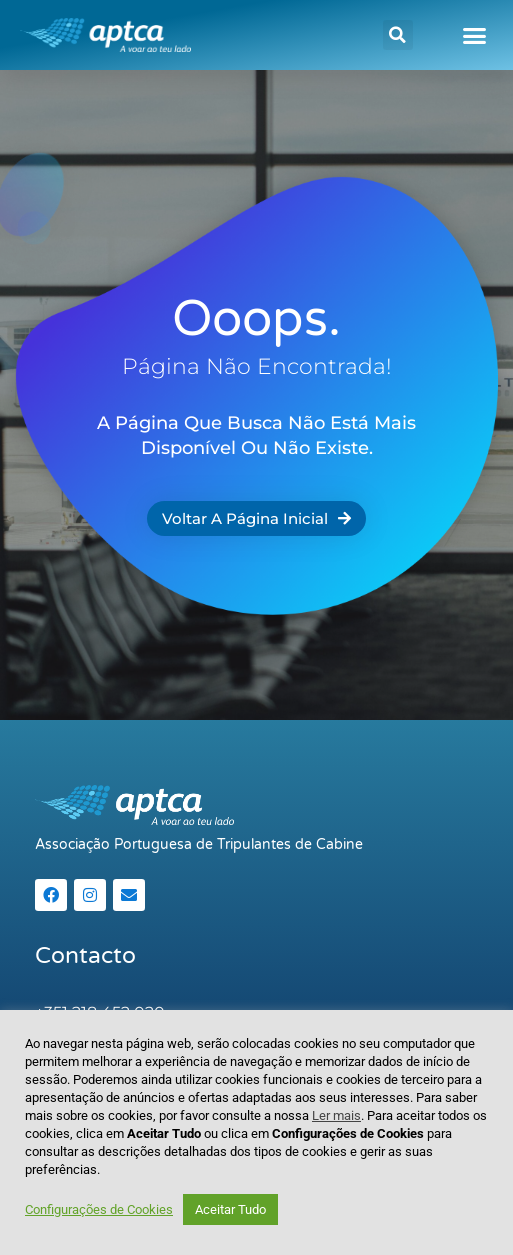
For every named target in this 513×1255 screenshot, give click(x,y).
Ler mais (336, 1115)
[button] (398, 35)
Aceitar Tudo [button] (230, 1209)
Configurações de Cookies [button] (99, 1209)
